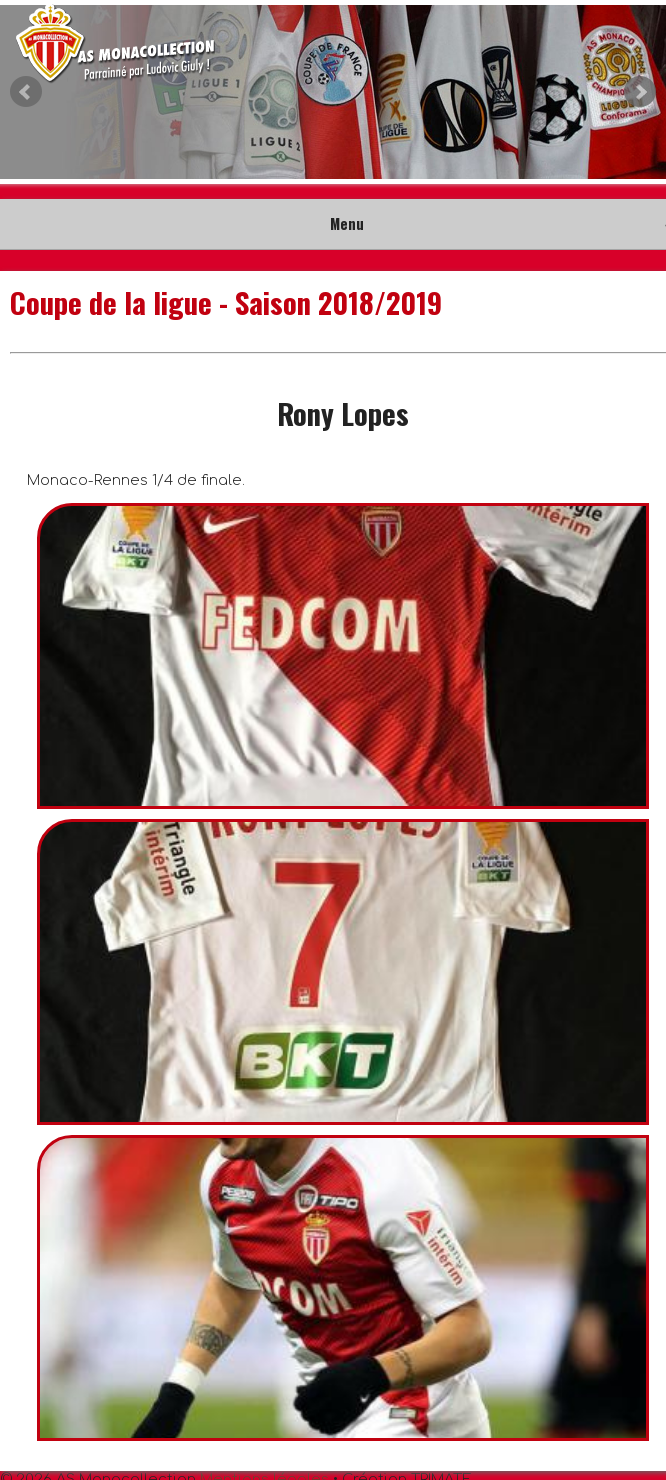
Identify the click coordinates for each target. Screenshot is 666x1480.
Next (640, 92)
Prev (26, 92)
